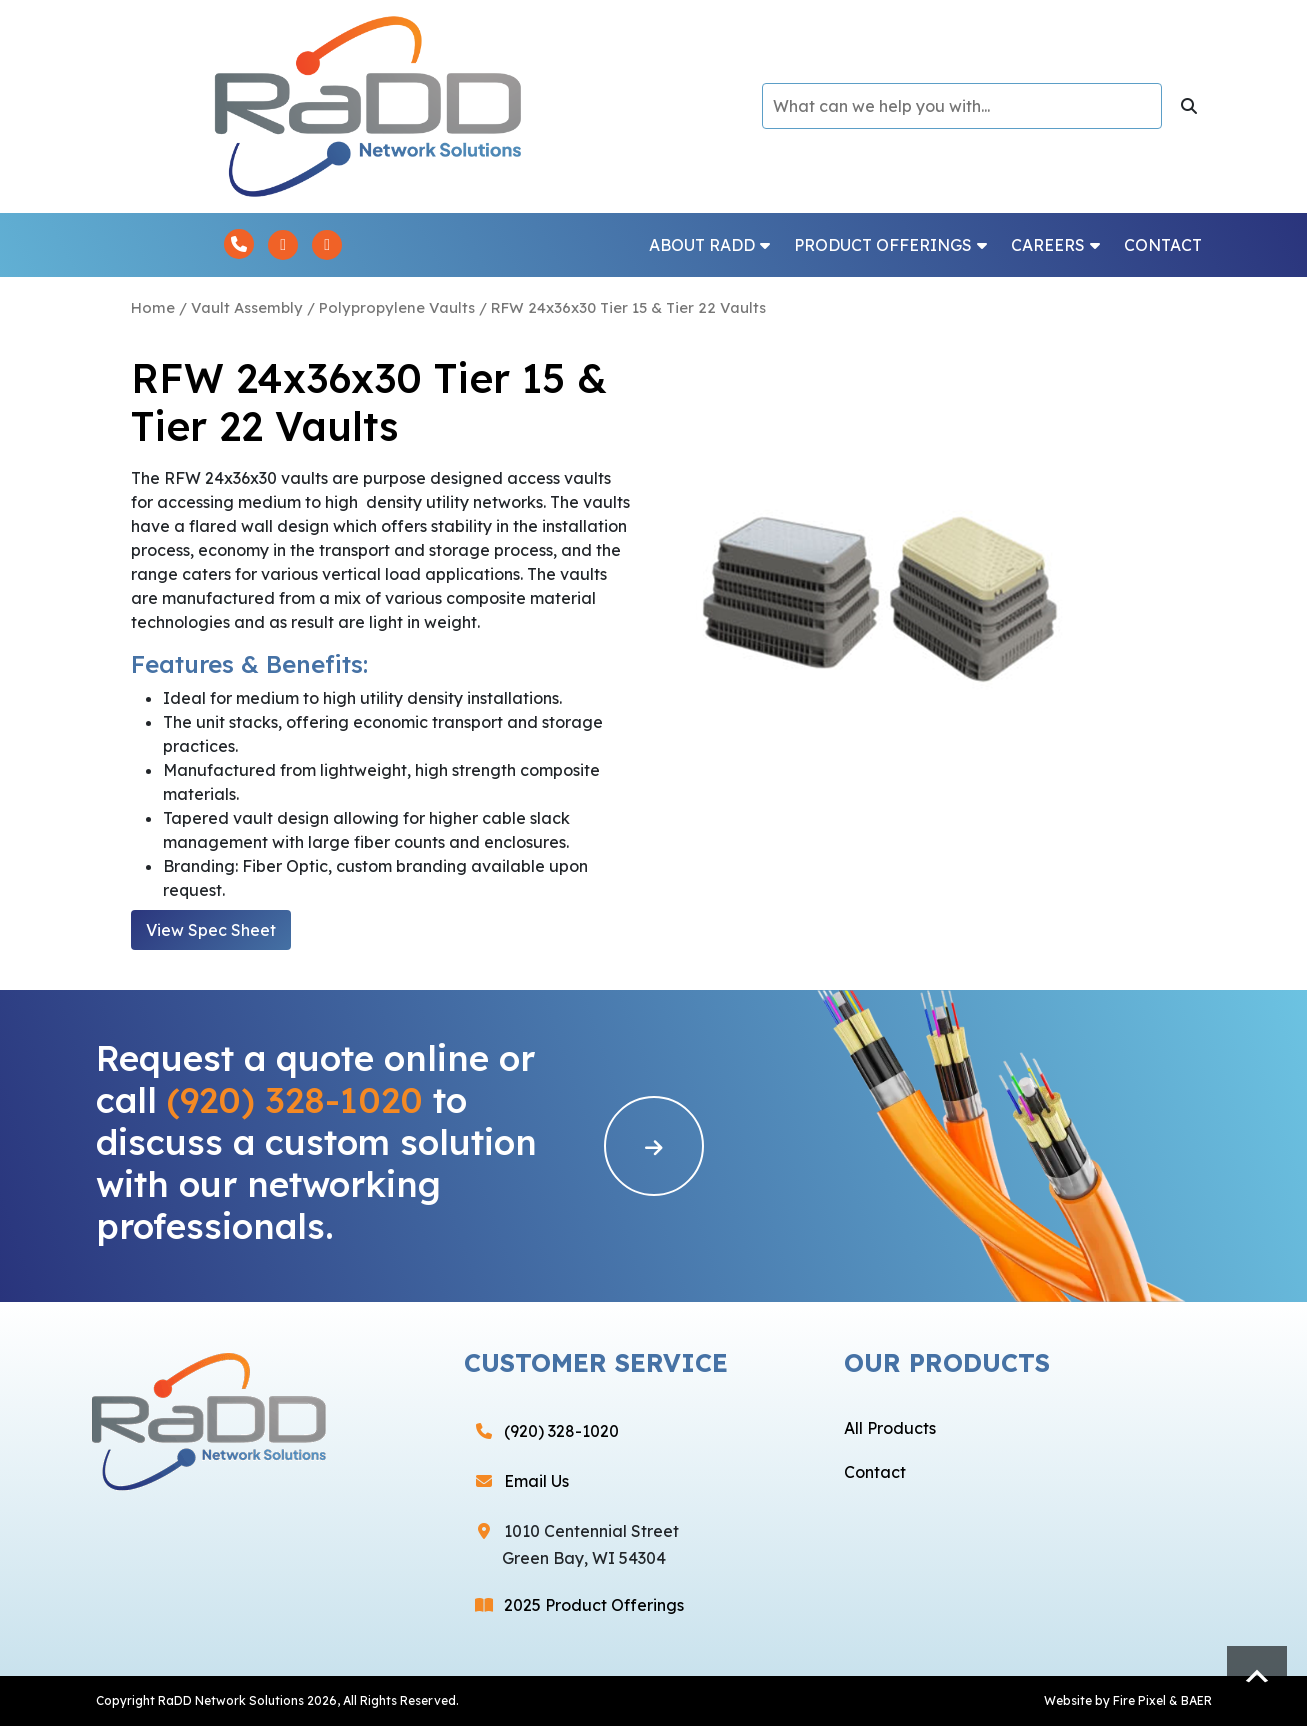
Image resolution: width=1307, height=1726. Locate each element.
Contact (1163, 245)
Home (153, 307)
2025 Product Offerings (594, 1605)
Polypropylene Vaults (397, 307)
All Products (890, 1428)
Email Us (536, 1481)
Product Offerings (890, 245)
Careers (1055, 245)
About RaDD (709, 245)
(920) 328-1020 (295, 1100)
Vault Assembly (247, 307)
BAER (1196, 1700)
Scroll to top (1257, 1676)
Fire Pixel (1139, 1700)
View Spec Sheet (211, 930)
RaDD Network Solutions (231, 1700)
